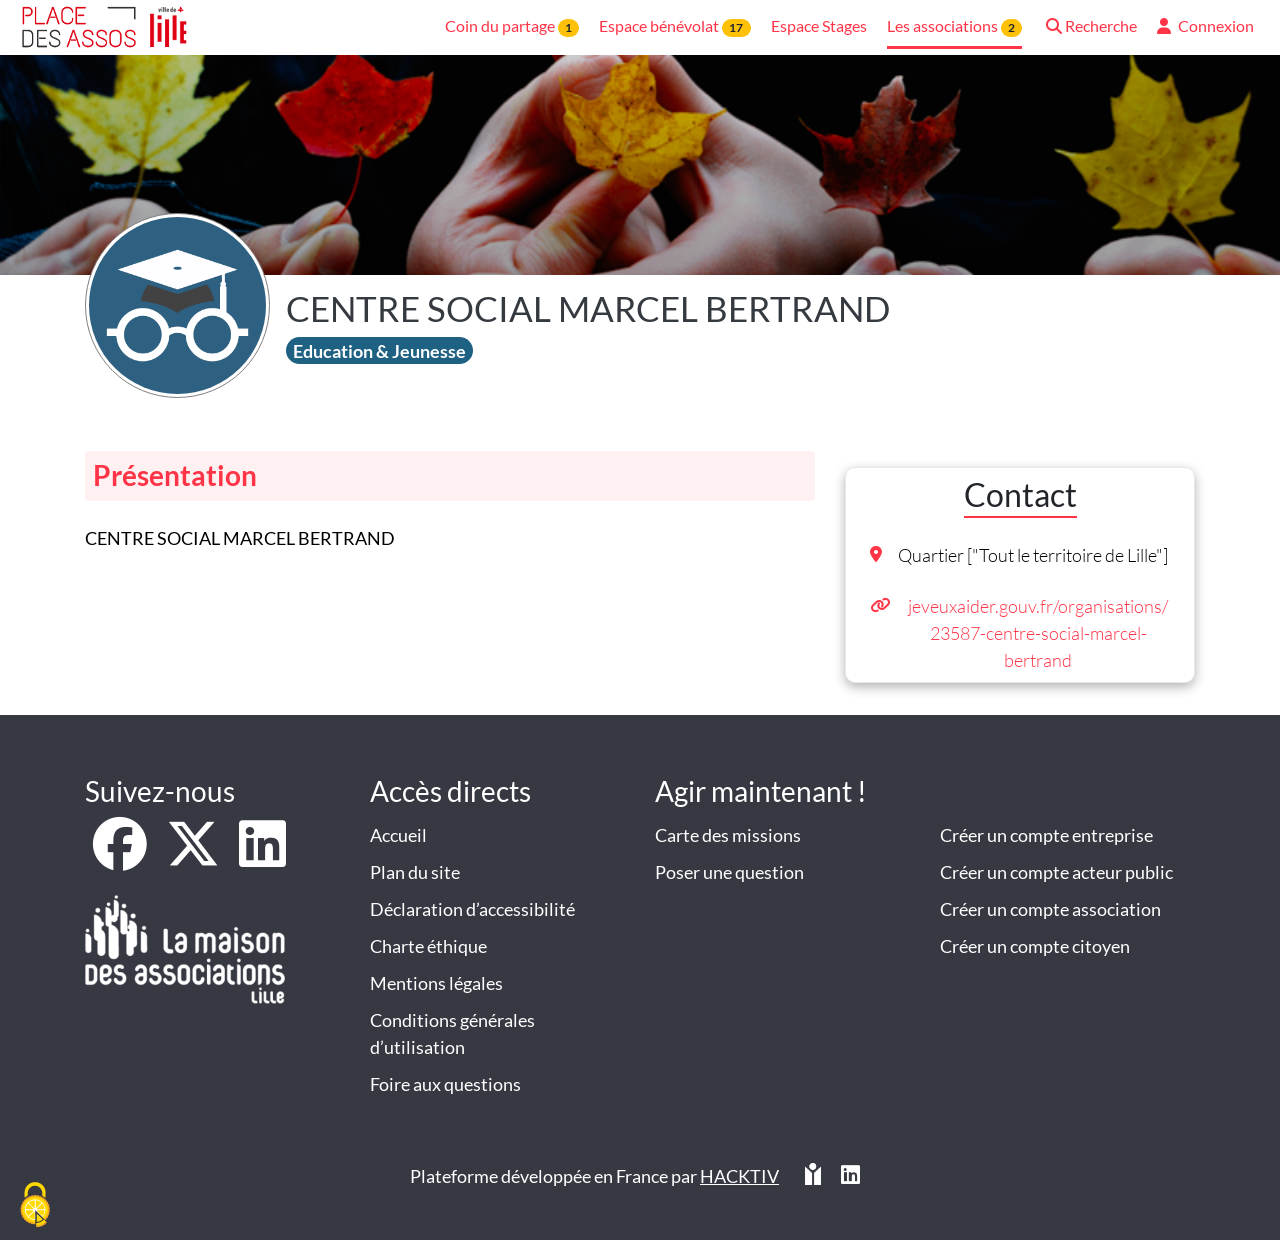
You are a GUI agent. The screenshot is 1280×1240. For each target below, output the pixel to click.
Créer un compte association (1050, 909)
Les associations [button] (954, 26)
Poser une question (729, 872)
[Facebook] (121, 857)
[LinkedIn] (262, 857)
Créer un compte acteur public (1056, 872)
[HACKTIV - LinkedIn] (850, 1176)
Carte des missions (728, 835)
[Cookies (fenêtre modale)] (35, 1206)
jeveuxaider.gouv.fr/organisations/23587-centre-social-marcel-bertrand (1038, 633)
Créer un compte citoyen (1035, 946)
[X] (194, 857)
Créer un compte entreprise (1046, 835)
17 (736, 27)
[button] (1089, 27)
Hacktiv (739, 1176)
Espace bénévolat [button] (674, 26)
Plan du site (415, 872)
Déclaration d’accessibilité (472, 909)
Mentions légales (436, 983)
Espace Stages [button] (819, 25)
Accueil (398, 835)
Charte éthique (428, 946)
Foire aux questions (445, 1084)
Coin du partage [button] (512, 26)
